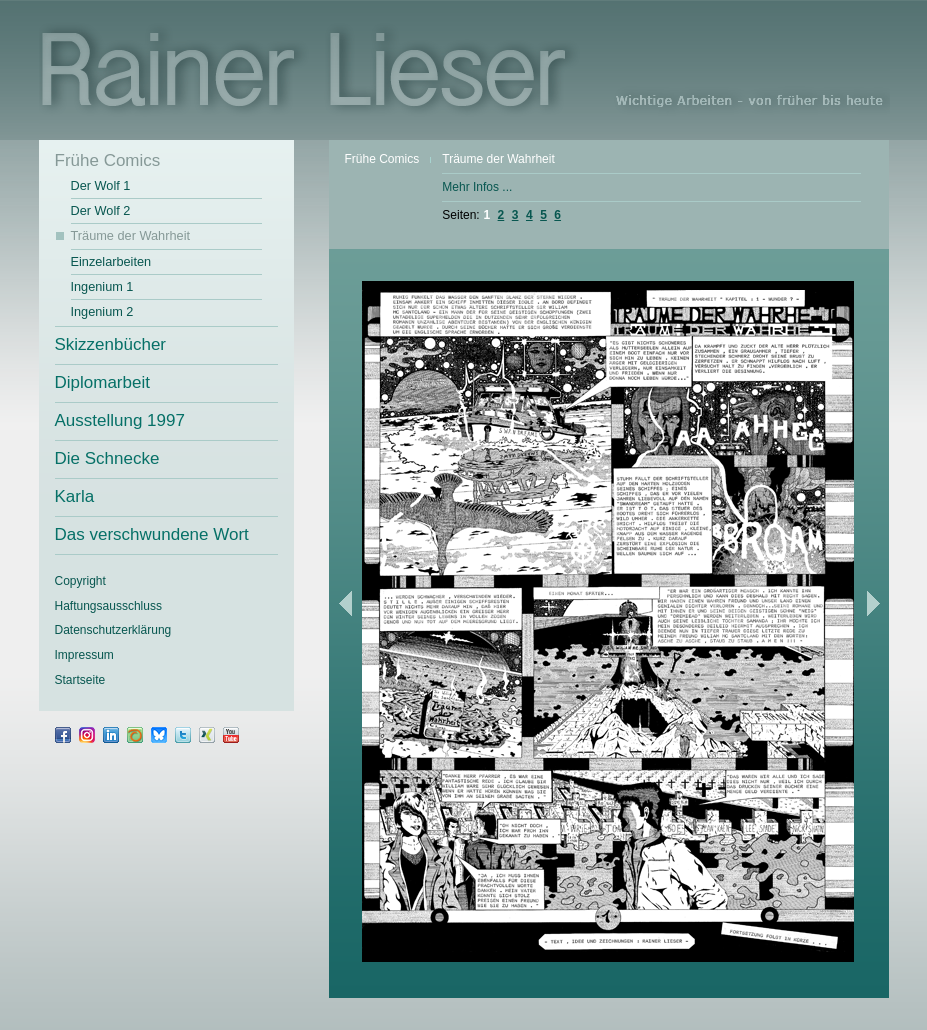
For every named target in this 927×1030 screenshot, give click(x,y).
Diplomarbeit (102, 382)
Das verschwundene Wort (152, 534)
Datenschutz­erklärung (113, 630)
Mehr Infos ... (477, 187)
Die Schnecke (107, 458)
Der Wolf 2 (101, 210)
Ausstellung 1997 (120, 420)
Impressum (84, 655)
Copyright (80, 581)
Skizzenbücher (111, 344)
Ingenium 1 (102, 286)
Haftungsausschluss (108, 606)
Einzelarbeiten (111, 261)
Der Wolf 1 (101, 185)
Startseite (80, 680)
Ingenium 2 (102, 311)
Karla (75, 496)
